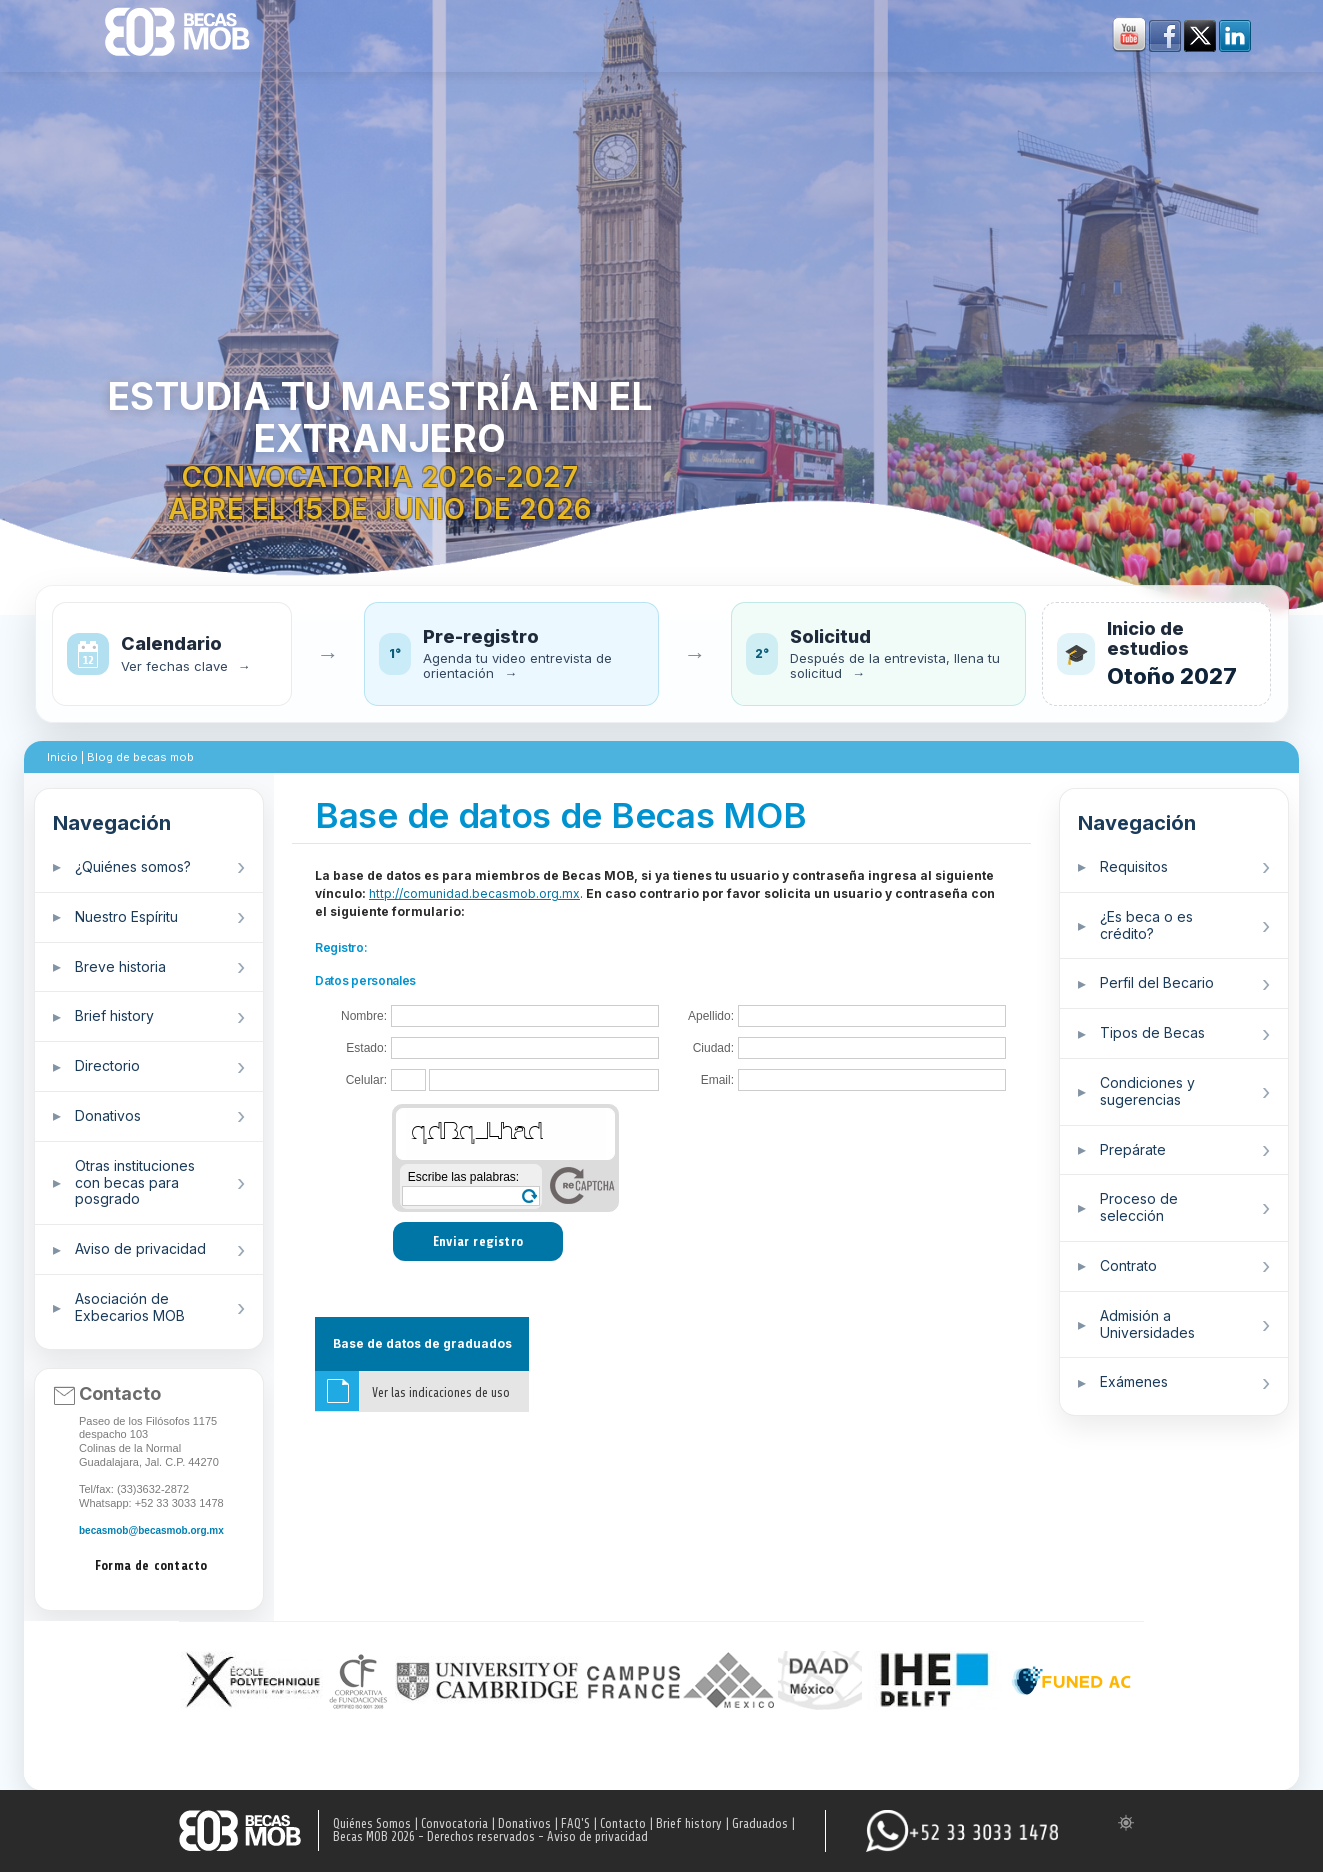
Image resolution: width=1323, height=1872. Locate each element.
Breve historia (120, 966)
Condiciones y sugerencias (1147, 1091)
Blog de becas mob (140, 757)
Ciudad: (713, 1048)
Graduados (760, 1823)
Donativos (108, 1115)
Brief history (114, 1015)
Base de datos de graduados (422, 1343)
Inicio (62, 757)
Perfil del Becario (1157, 982)
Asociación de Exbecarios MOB (130, 1307)
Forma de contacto (151, 1565)
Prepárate (1133, 1149)
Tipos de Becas (1152, 1032)
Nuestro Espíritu (126, 916)
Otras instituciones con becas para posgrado (135, 1182)
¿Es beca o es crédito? (1146, 925)
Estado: (366, 1048)
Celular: (366, 1080)
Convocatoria (454, 1823)
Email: (717, 1080)
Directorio (107, 1065)
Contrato (1128, 1265)
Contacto (623, 1823)
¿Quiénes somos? (133, 866)
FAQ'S (575, 1823)
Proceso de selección (1139, 1207)
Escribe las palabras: (463, 1177)
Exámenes (1134, 1381)
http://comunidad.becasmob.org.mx (474, 893)
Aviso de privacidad (140, 1248)
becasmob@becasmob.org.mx (151, 1530)
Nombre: (364, 1016)
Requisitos (1134, 866)
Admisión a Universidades (1147, 1324)
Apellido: (711, 1016)
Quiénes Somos (372, 1823)
